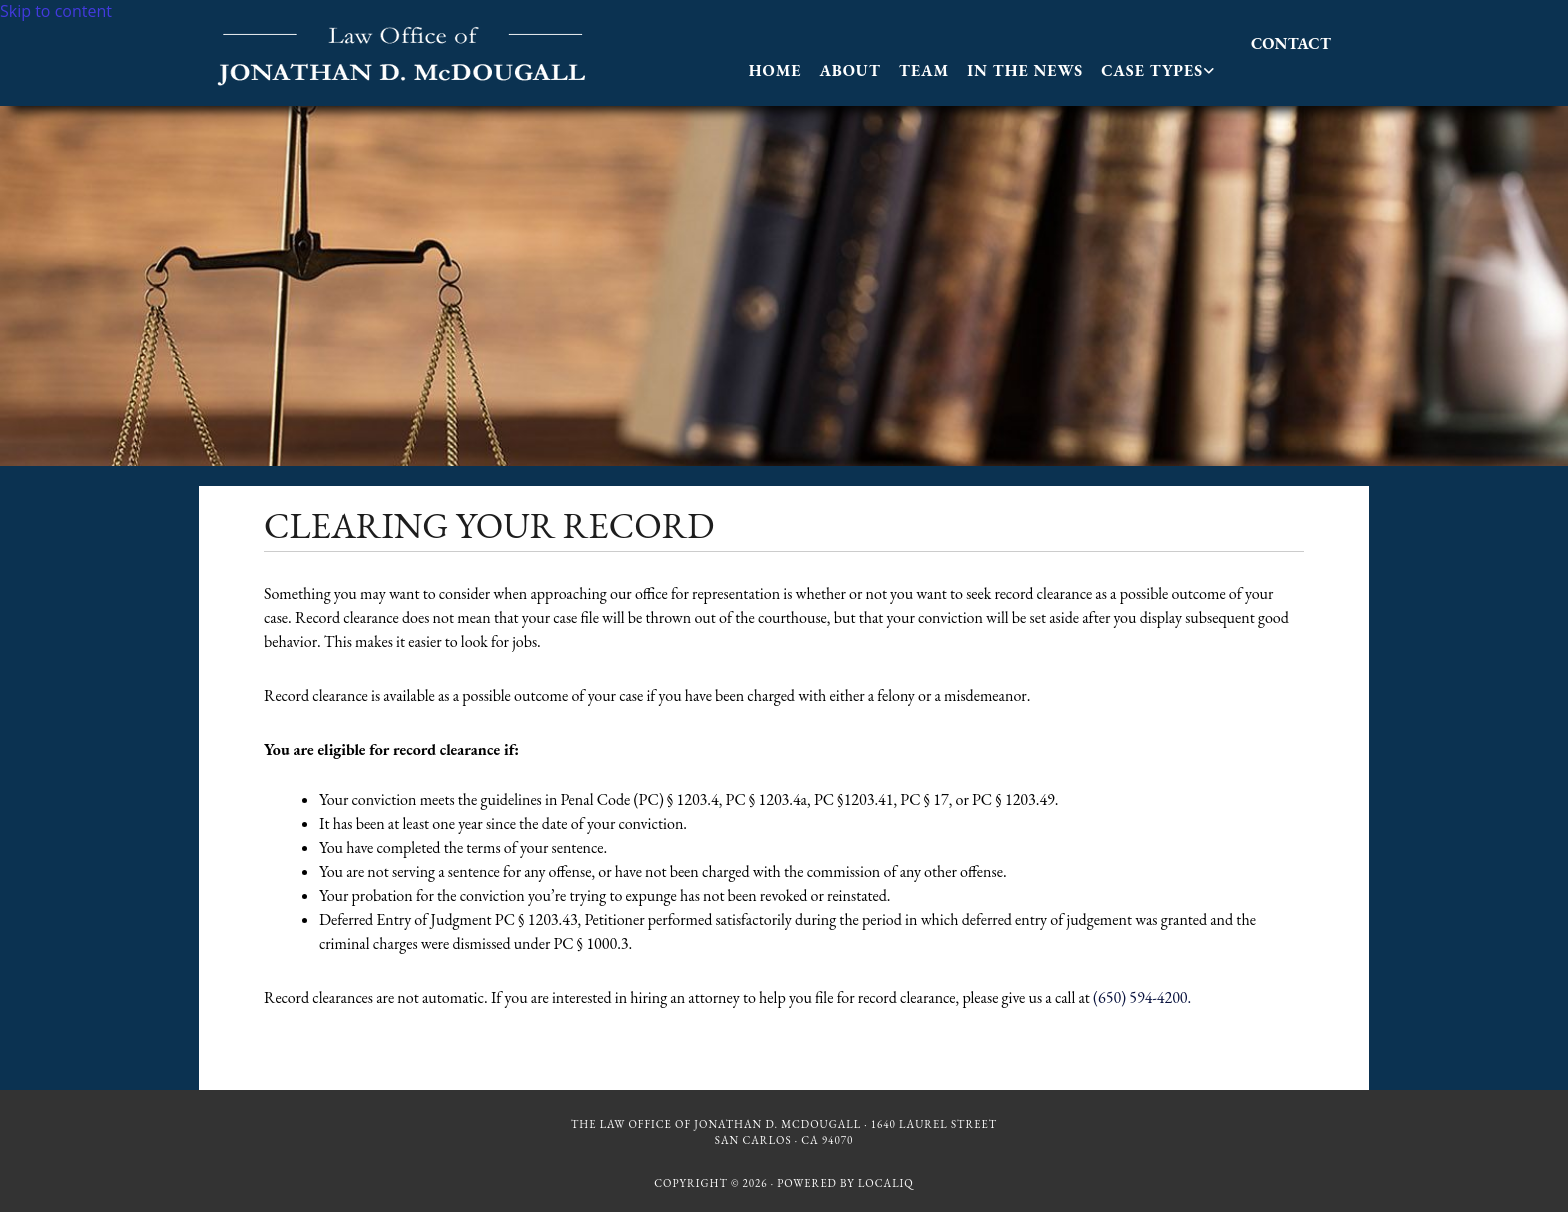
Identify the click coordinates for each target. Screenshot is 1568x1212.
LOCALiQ (886, 1183)
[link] (1158, 70)
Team (924, 70)
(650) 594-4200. (1142, 997)
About (849, 70)
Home (775, 70)
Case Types (1152, 70)
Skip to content (56, 11)
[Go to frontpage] (404, 82)
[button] (1291, 43)
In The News (1025, 70)
